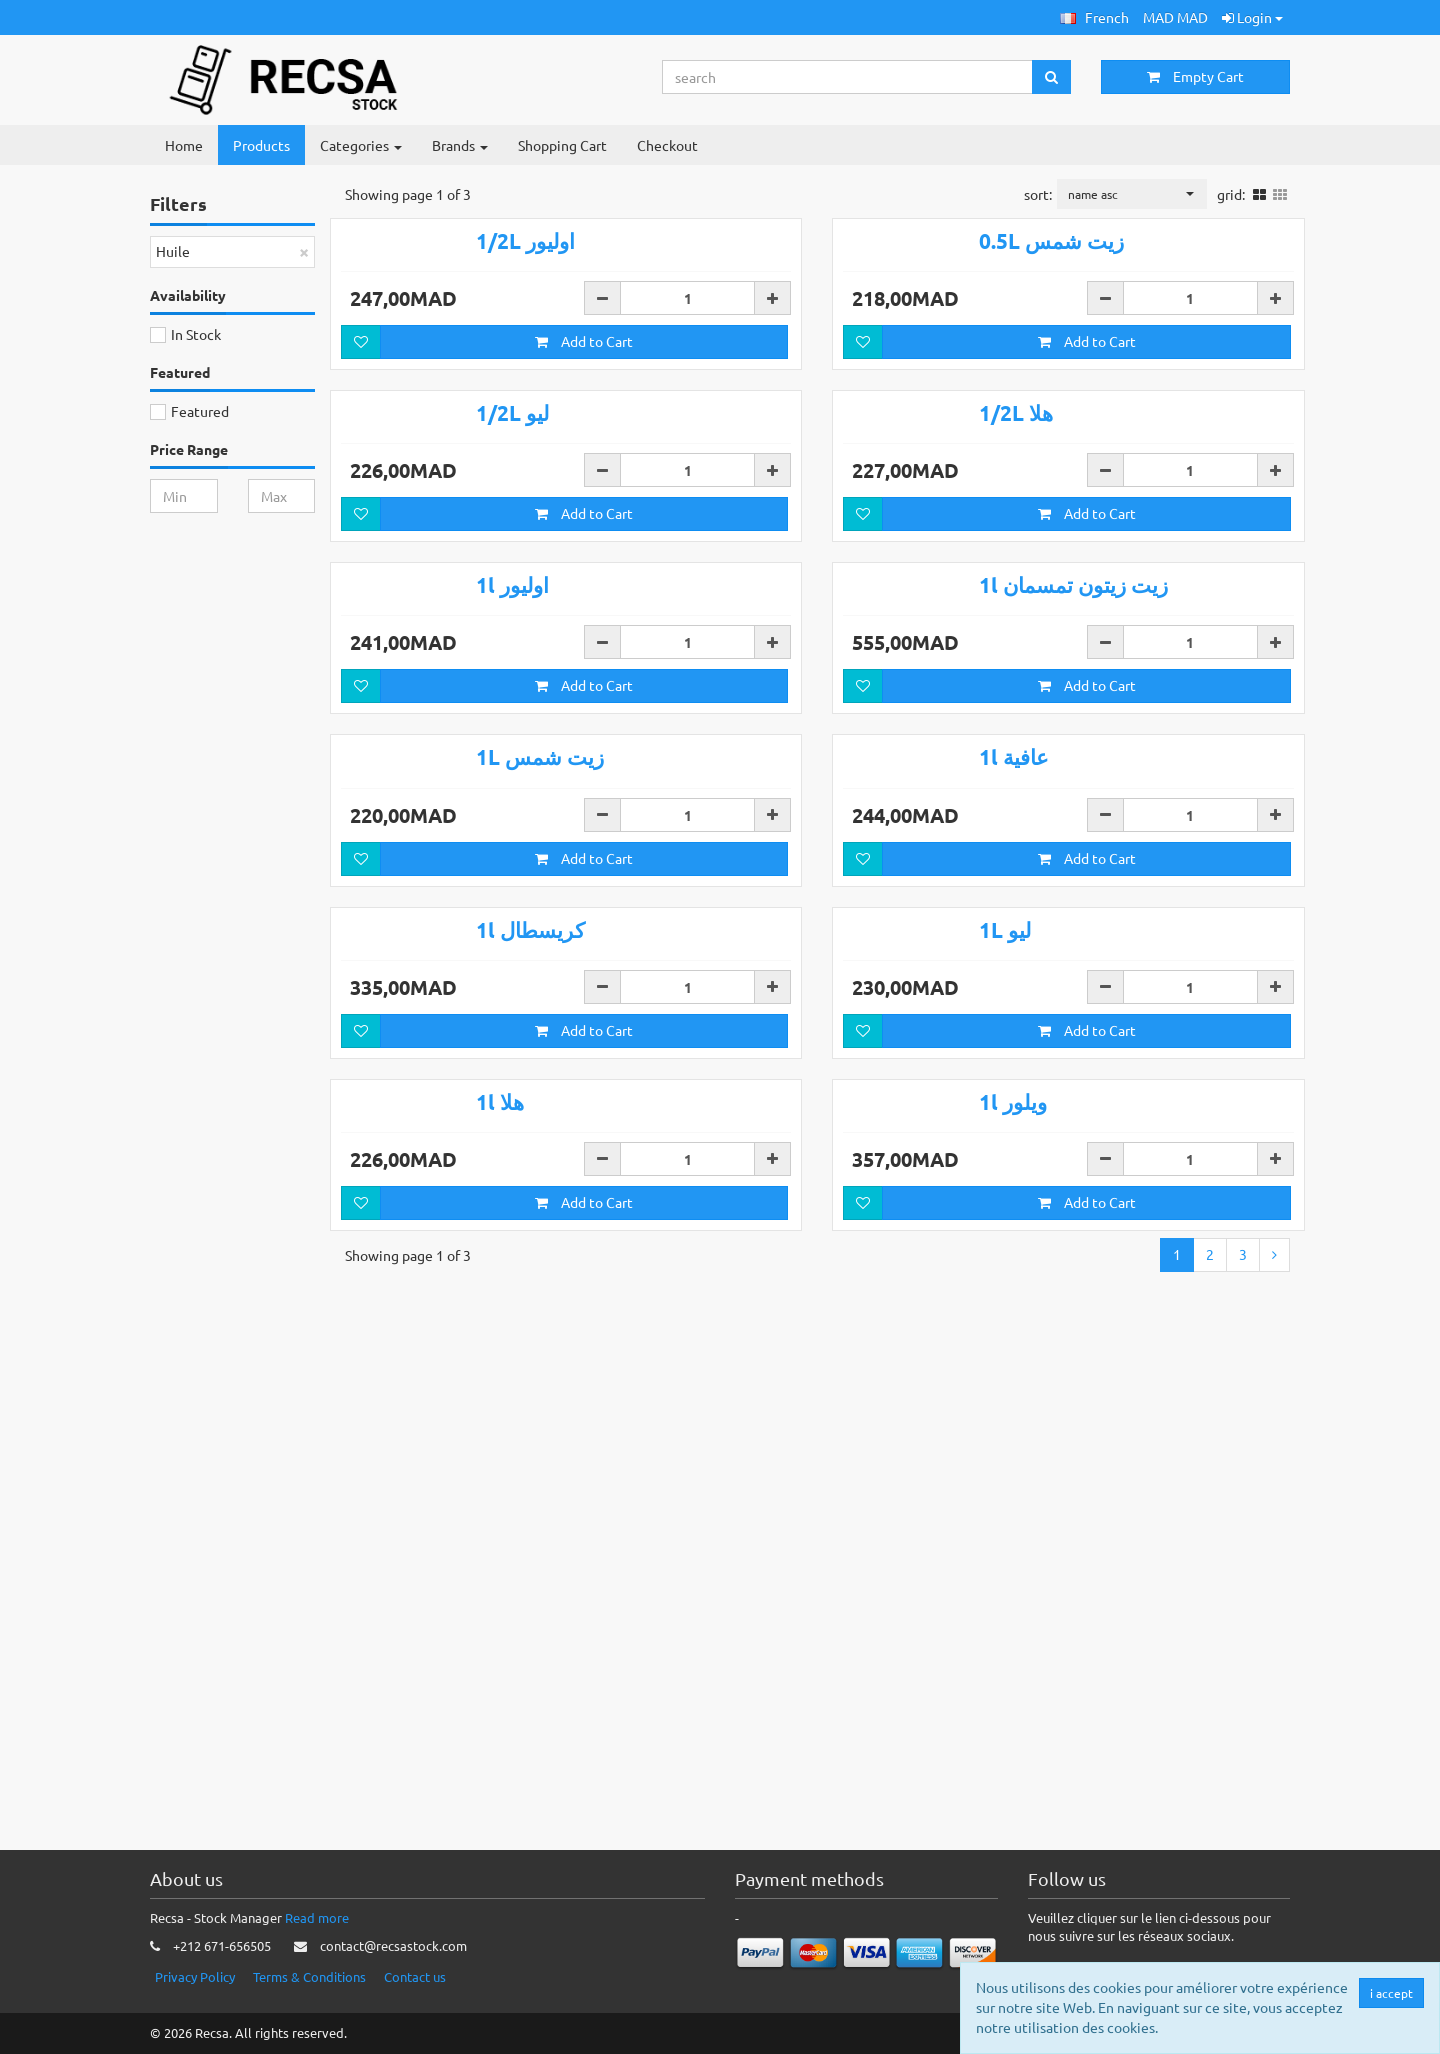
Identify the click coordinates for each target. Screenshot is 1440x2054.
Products (261, 145)
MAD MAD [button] (1175, 17)
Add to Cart (584, 421)
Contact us (415, 1976)
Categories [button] (361, 145)
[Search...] (848, 77)
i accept (1392, 1993)
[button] (1094, 17)
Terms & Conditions (309, 1976)
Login (1252, 17)
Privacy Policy (195, 1976)
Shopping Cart (562, 145)
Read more (317, 1917)
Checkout (667, 145)
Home (184, 145)
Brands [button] (460, 145)
